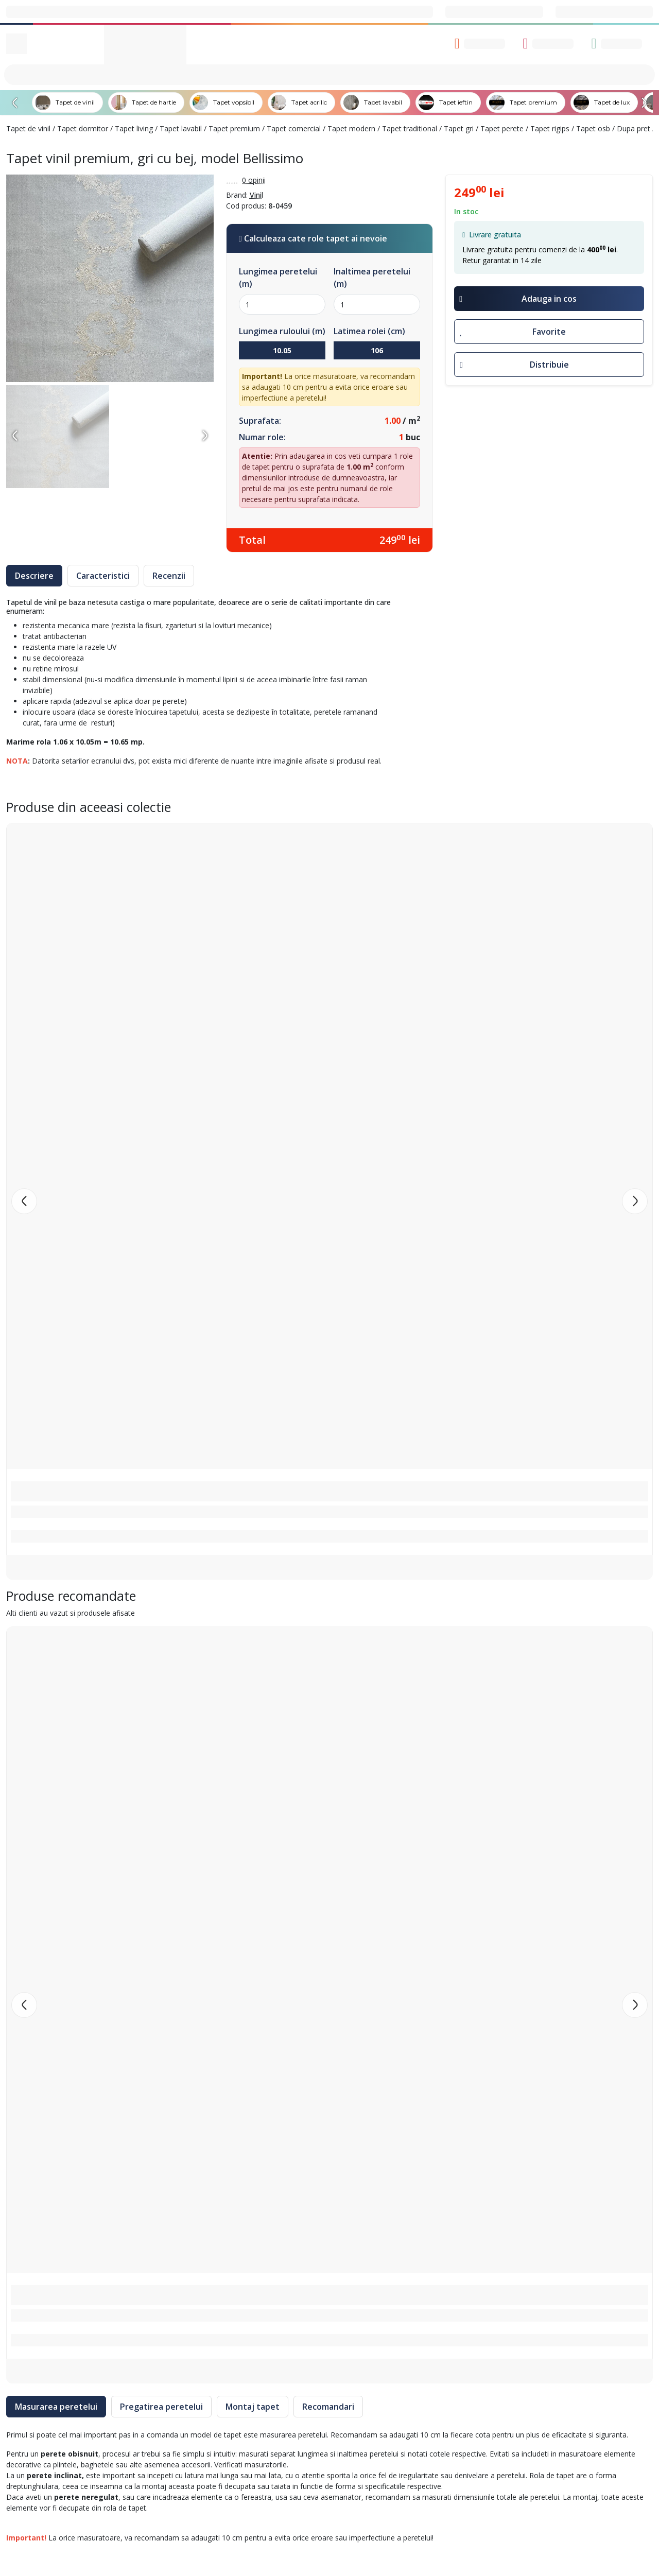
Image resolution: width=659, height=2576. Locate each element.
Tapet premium (234, 128)
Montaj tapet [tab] (253, 2406)
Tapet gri (459, 128)
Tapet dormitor (82, 128)
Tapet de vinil (28, 128)
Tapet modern (351, 128)
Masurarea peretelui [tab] (56, 2406)
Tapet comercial (294, 128)
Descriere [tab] (34, 575)
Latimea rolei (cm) (369, 331)
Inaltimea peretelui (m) (372, 277)
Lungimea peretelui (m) (278, 277)
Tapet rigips (549, 128)
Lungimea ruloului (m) (282, 331)
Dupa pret (633, 128)
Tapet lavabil (181, 128)
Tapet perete (502, 128)
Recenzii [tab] (168, 575)
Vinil (256, 195)
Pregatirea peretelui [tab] (161, 2406)
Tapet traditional (409, 128)
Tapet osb (593, 128)
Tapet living (134, 128)
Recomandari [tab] (328, 2406)
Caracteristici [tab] (103, 575)
